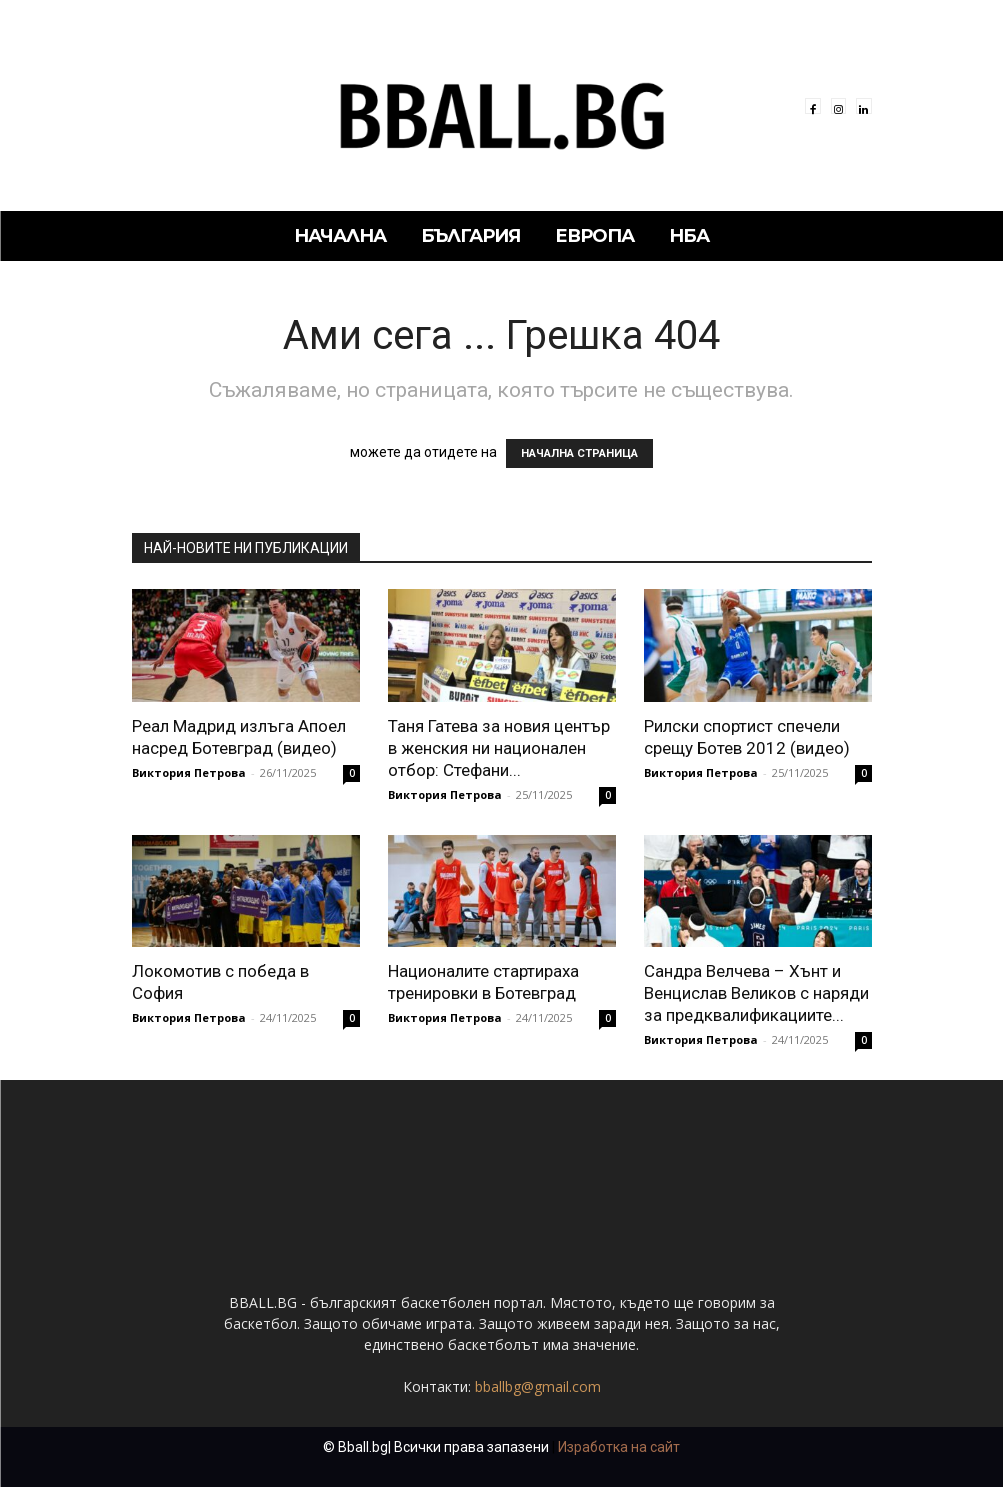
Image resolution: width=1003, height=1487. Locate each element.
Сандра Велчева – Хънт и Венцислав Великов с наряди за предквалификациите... (756, 993)
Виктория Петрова (189, 772)
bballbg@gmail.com (538, 1386)
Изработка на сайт (619, 1447)
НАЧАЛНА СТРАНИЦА (579, 453)
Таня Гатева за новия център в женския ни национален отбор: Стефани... (499, 748)
